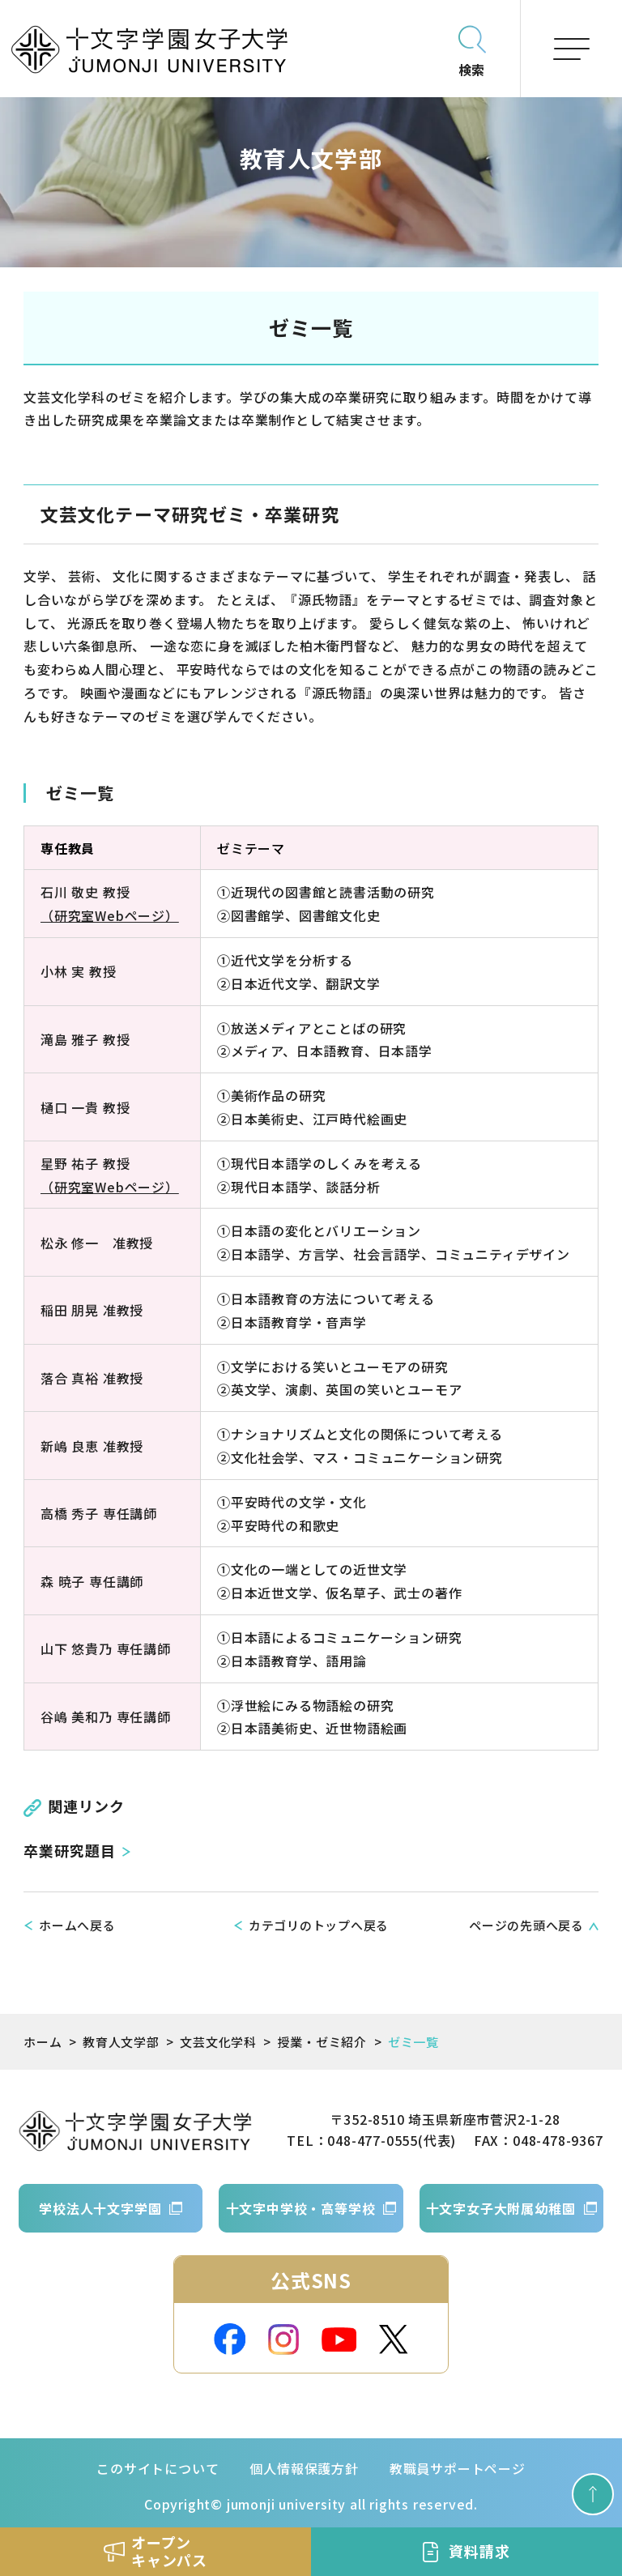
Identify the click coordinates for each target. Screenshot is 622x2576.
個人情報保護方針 (303, 2468)
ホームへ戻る (77, 1925)
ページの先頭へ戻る (526, 1925)
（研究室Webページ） (109, 915)
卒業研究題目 (69, 1850)
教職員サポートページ (458, 2468)
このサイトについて (157, 2468)
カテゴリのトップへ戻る (319, 1925)
